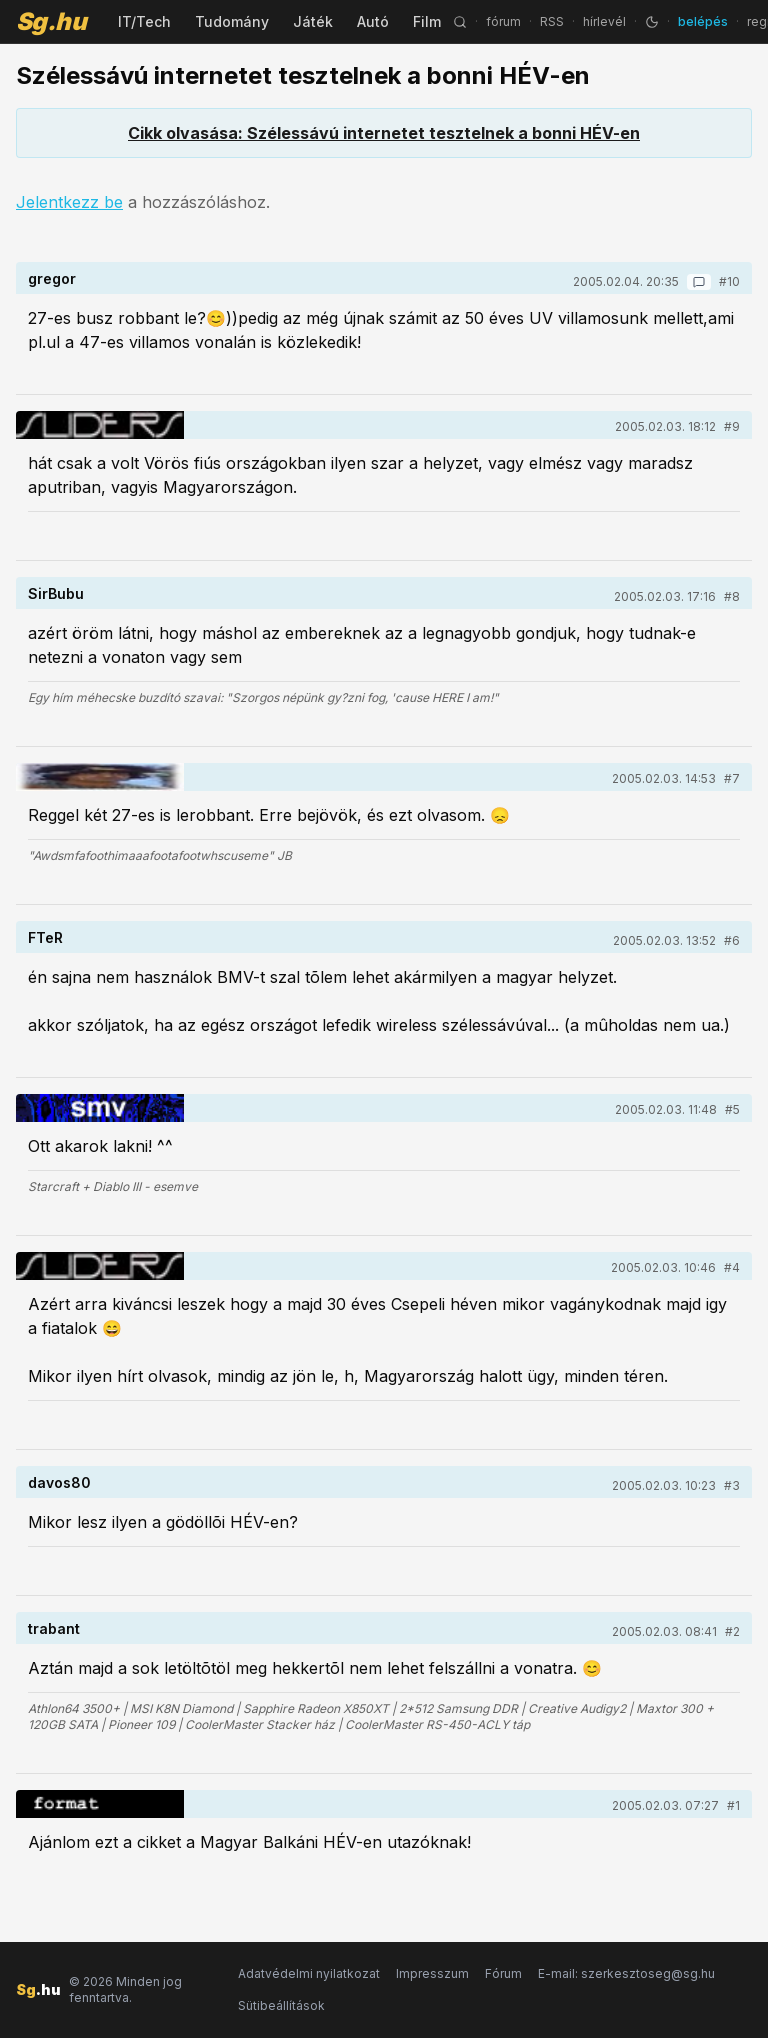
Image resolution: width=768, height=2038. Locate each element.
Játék (313, 21)
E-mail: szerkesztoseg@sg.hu (626, 1973)
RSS (552, 21)
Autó (373, 21)
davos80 (59, 1482)
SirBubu (56, 593)
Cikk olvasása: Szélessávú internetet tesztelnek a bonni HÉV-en (384, 133)
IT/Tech (144, 21)
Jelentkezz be (69, 202)
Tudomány (232, 21)
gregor (52, 278)
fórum (503, 21)
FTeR (45, 937)
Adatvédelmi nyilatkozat (309, 1973)
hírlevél (604, 21)
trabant (54, 1628)
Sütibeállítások (281, 2005)
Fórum (503, 1973)
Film (427, 21)
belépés (703, 21)
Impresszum (432, 1973)
